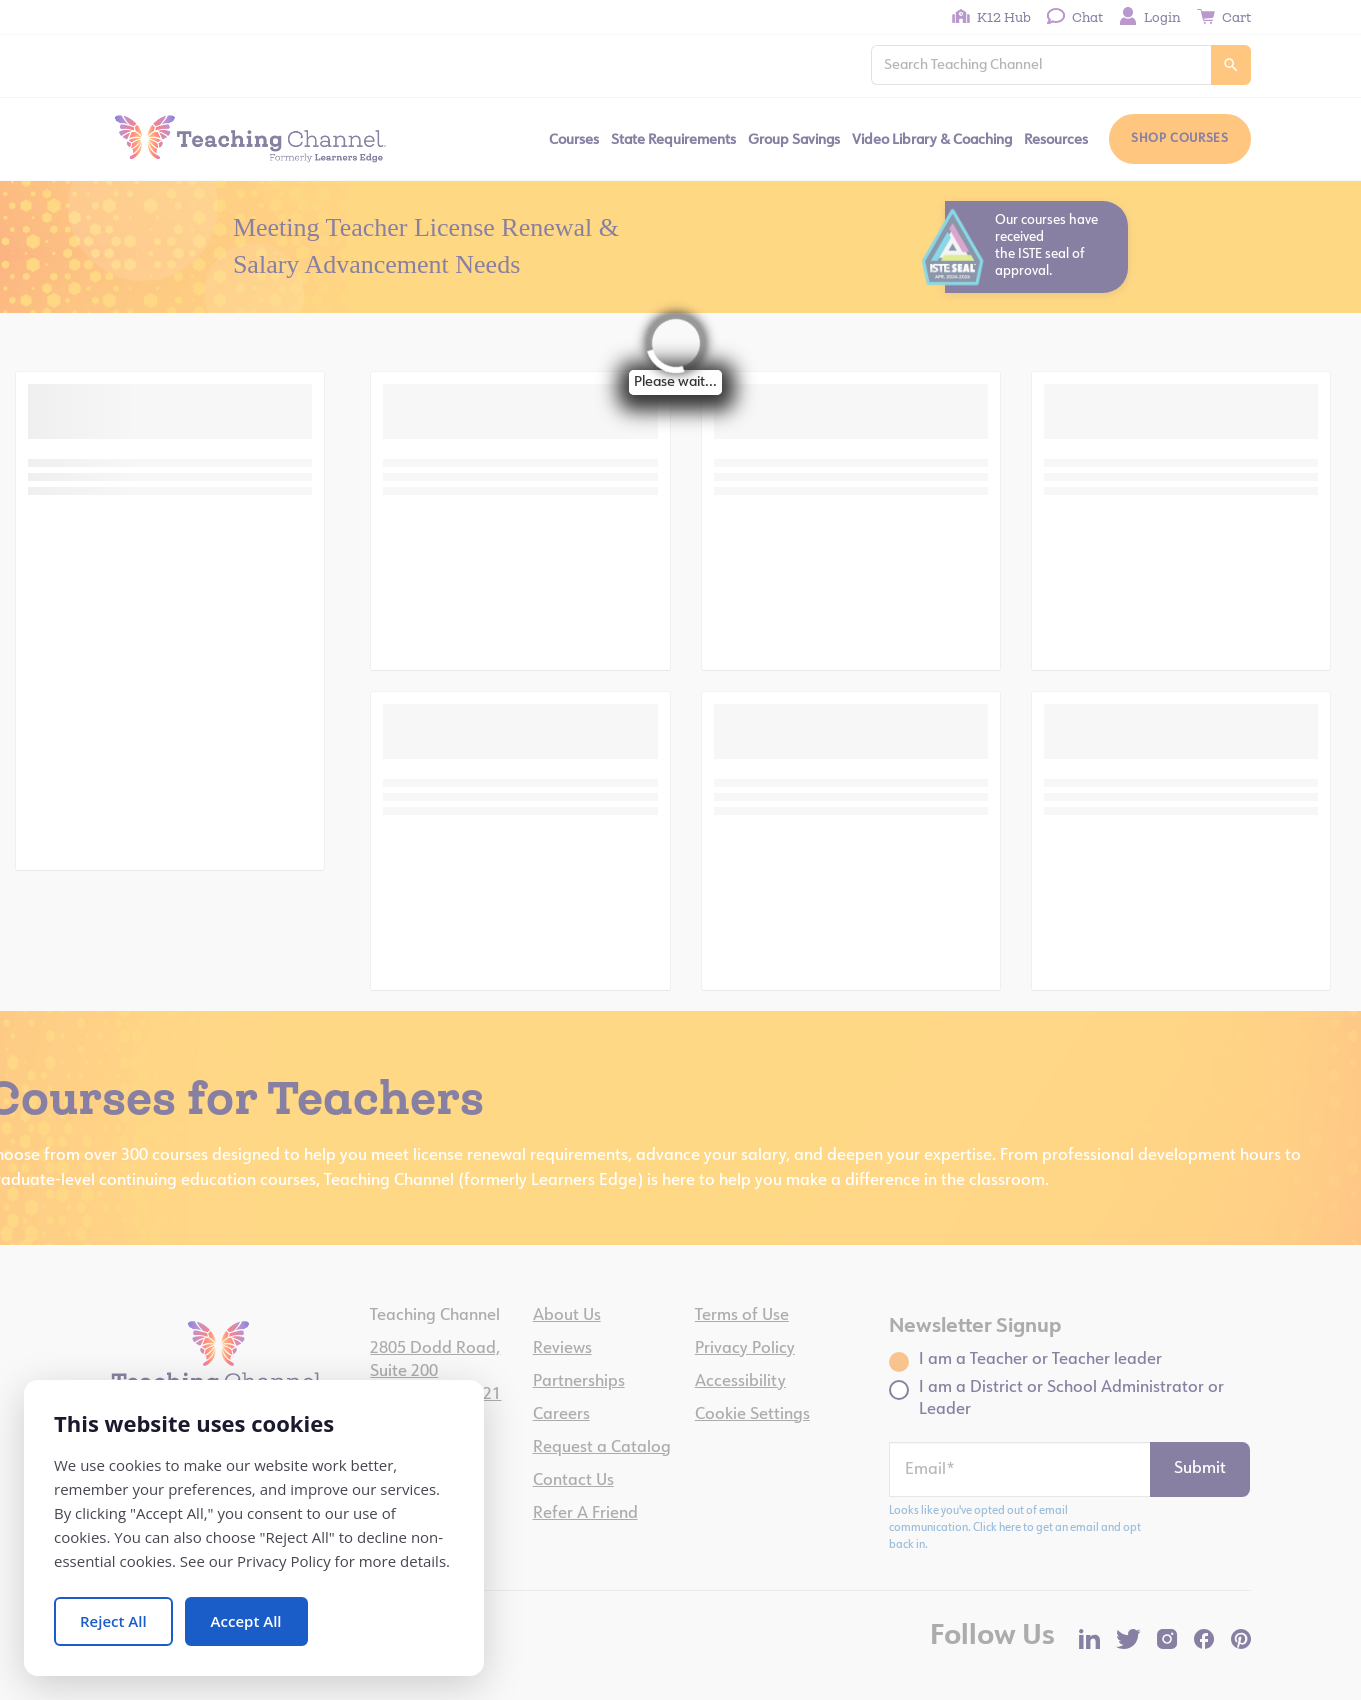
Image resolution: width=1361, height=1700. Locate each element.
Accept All (246, 1621)
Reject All (113, 1621)
